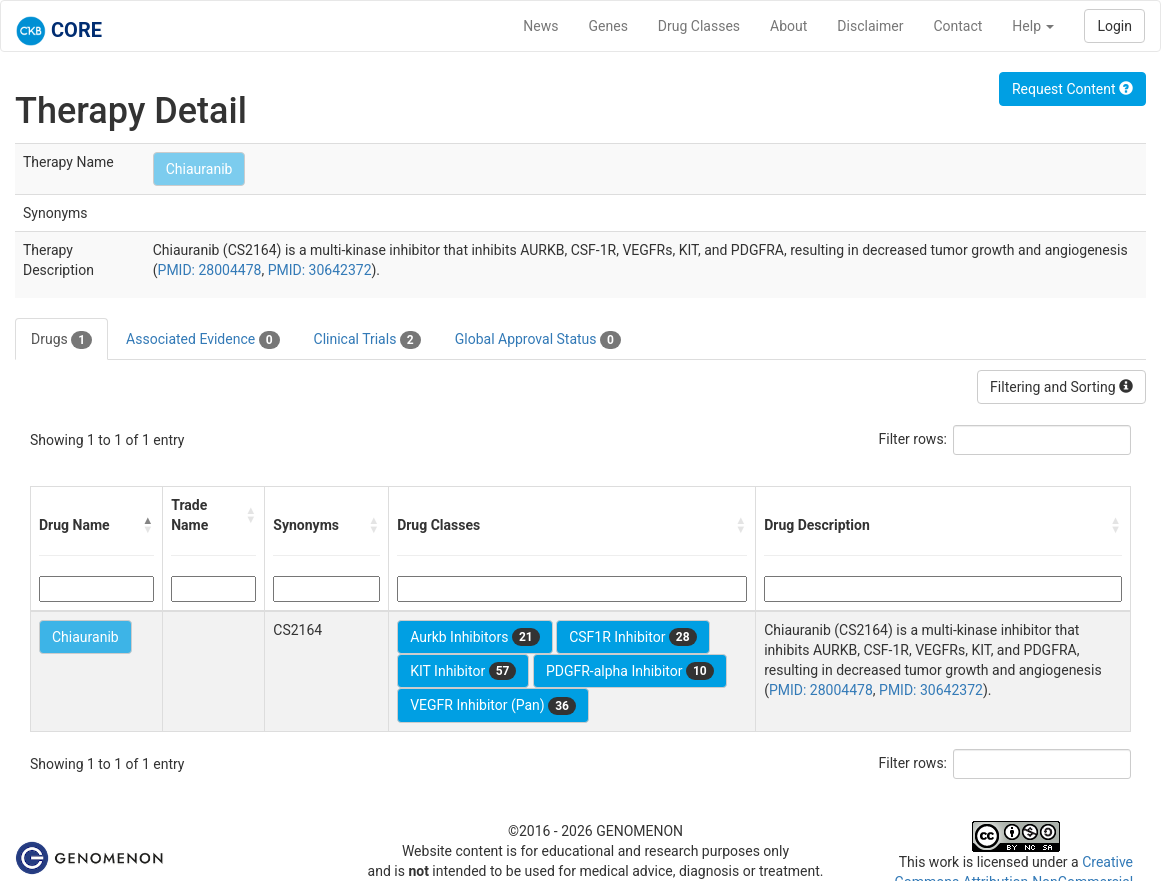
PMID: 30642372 (320, 270)
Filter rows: (913, 439)
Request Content (1072, 89)
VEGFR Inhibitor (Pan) (493, 706)
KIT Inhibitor (463, 671)
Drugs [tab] (61, 340)
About (788, 26)
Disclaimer (870, 26)
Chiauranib (199, 169)
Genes (608, 26)
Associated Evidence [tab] (202, 340)
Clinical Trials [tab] (367, 340)
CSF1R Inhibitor (632, 637)
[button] (148, 525)
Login (1114, 26)
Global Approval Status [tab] (538, 340)
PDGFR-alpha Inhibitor (630, 671)
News (540, 26)
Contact (957, 26)
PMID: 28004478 (210, 270)
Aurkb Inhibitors (475, 637)
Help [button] (1033, 26)
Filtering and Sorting (1061, 387)
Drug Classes (699, 26)
